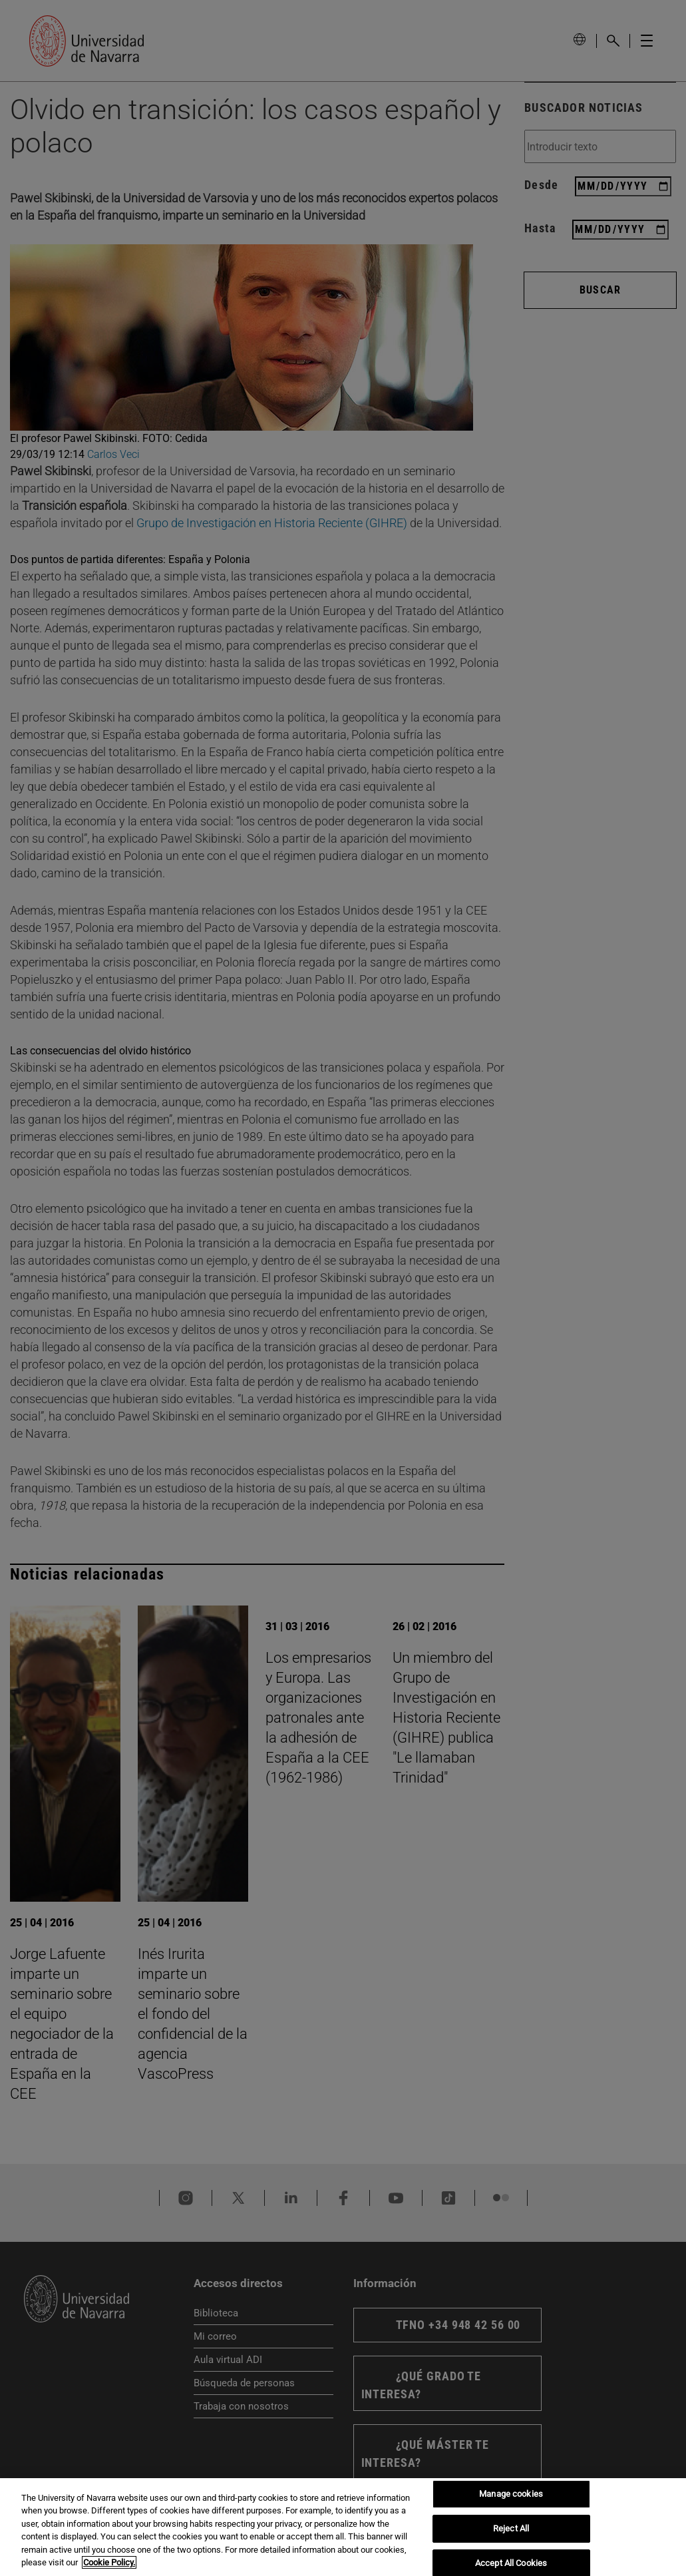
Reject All (511, 2528)
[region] (343, 2527)
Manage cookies (511, 2494)
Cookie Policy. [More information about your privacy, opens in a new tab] (109, 2562)
